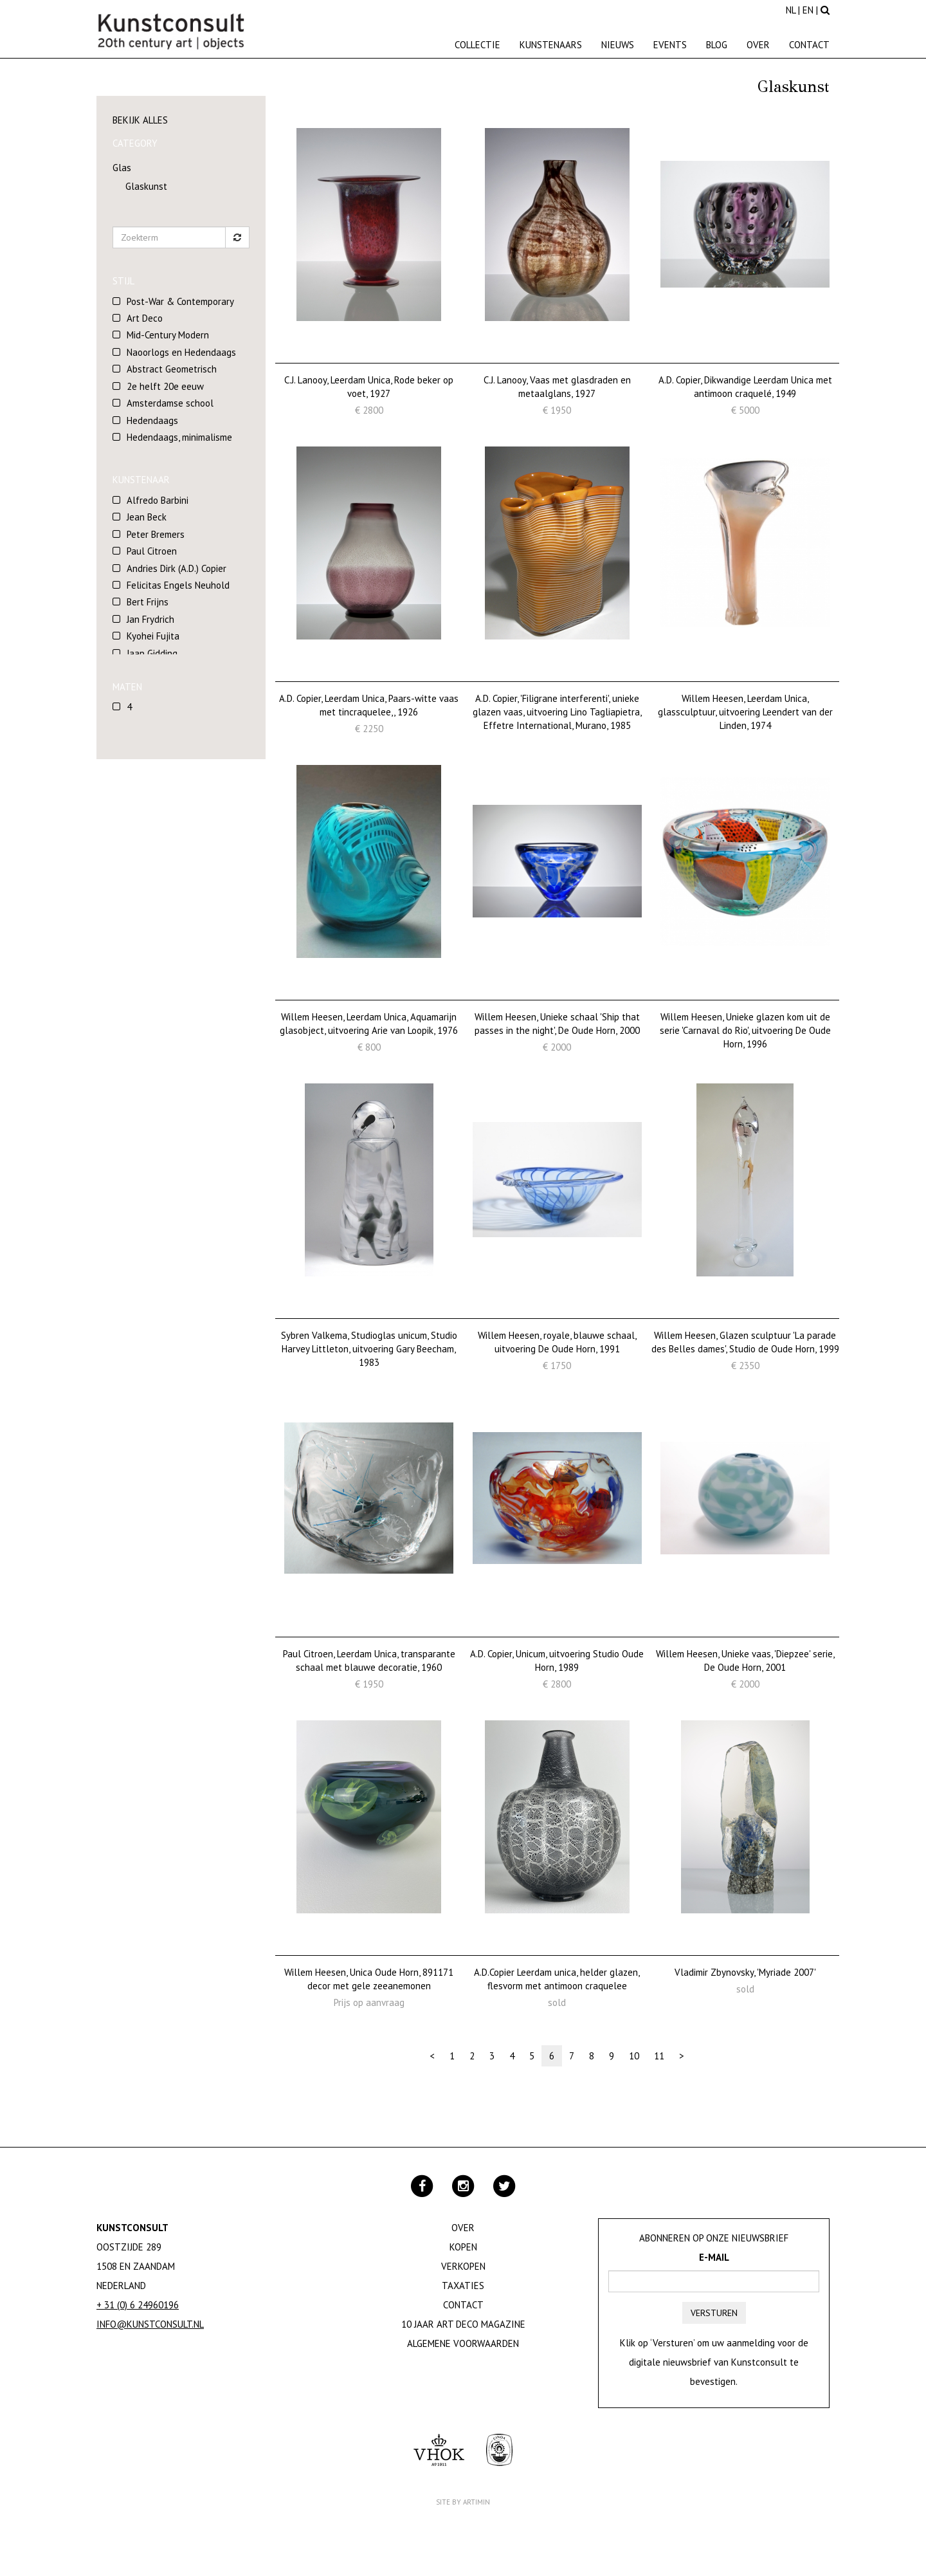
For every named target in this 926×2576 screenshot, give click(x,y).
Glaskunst (146, 186)
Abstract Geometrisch (172, 369)
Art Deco (145, 318)
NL (790, 10)
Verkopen (463, 2266)
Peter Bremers (156, 534)
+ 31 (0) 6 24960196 (137, 2305)
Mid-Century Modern (168, 335)
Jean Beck (147, 517)
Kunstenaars (551, 45)
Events (670, 45)
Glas (122, 167)
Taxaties (463, 2285)
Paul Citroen (152, 551)
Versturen (714, 2313)
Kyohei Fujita (153, 636)
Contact (809, 45)
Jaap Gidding (152, 653)
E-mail (714, 2257)
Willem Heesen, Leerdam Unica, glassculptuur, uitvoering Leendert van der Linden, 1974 (745, 712)
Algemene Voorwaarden (463, 2343)
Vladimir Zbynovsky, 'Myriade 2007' (745, 1972)
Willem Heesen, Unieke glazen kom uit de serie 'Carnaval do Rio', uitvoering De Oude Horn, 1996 (745, 1031)
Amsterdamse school (170, 403)
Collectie (477, 45)
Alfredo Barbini (157, 500)
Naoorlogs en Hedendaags (181, 352)
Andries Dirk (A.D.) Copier (176, 568)
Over (758, 45)
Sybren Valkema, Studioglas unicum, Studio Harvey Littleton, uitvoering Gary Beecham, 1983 (369, 1349)
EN (808, 10)
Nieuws (617, 45)
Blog (716, 45)
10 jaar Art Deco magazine (463, 2324)
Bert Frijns (147, 602)
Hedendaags (152, 420)
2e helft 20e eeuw (165, 386)
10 (634, 2056)
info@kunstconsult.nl (150, 2324)
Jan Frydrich (150, 619)
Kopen (463, 2247)
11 (659, 2056)
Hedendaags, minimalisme (179, 437)
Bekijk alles (140, 120)
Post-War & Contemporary (180, 301)
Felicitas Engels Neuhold (178, 585)
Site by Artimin (463, 2502)
